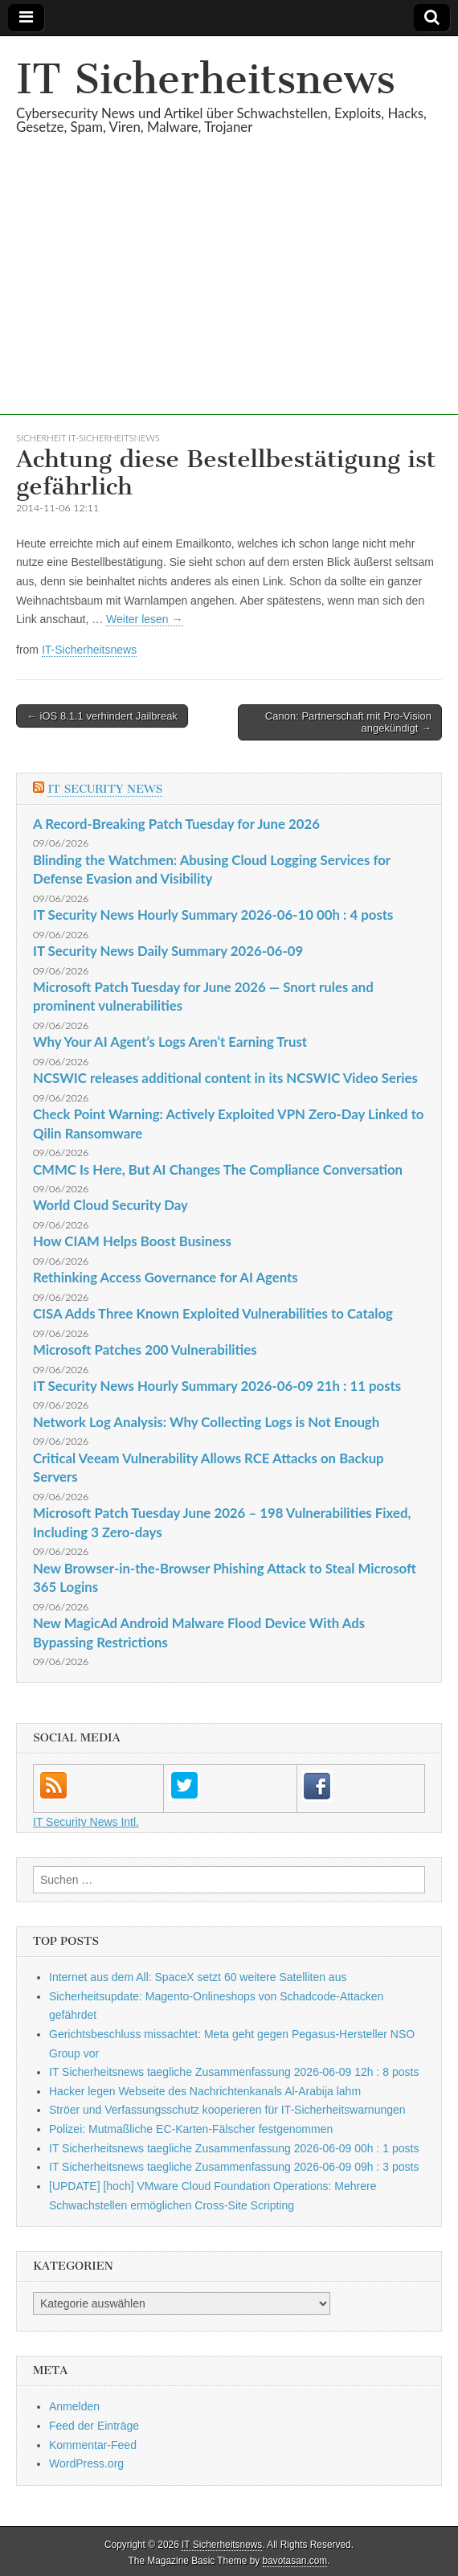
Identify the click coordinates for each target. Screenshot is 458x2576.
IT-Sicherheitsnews (89, 649)
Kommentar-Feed (93, 2445)
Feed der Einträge (94, 2425)
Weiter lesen (144, 619)
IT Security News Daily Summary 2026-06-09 (168, 950)
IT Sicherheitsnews (205, 79)
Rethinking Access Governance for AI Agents (165, 1277)
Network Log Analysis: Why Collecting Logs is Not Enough (206, 1421)
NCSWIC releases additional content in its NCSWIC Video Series (225, 1077)
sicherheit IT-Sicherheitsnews (88, 438)
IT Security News (104, 789)
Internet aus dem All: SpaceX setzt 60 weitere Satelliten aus (197, 1977)
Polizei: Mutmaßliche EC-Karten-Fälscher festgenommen (191, 2129)
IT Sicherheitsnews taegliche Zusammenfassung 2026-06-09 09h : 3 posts (234, 2166)
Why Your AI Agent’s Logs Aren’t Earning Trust (170, 1041)
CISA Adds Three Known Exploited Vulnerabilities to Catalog (213, 1313)
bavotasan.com (295, 2560)
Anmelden (74, 2406)
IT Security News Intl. (86, 1821)
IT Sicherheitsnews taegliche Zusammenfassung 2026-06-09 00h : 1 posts (234, 2148)
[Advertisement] (229, 302)
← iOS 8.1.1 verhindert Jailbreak (102, 716)
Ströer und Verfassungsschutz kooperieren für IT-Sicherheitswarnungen (227, 2109)
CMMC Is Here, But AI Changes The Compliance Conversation (218, 1169)
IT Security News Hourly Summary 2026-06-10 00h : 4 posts (213, 914)
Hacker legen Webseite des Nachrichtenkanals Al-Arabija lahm (205, 2091)
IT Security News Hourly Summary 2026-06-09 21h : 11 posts (217, 1385)
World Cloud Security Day (110, 1204)
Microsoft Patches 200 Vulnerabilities (145, 1349)
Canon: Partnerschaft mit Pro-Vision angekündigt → (348, 722)
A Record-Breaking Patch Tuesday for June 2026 (176, 823)
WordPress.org (86, 2463)
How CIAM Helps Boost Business (132, 1241)
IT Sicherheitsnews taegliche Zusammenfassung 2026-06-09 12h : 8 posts (234, 2071)
